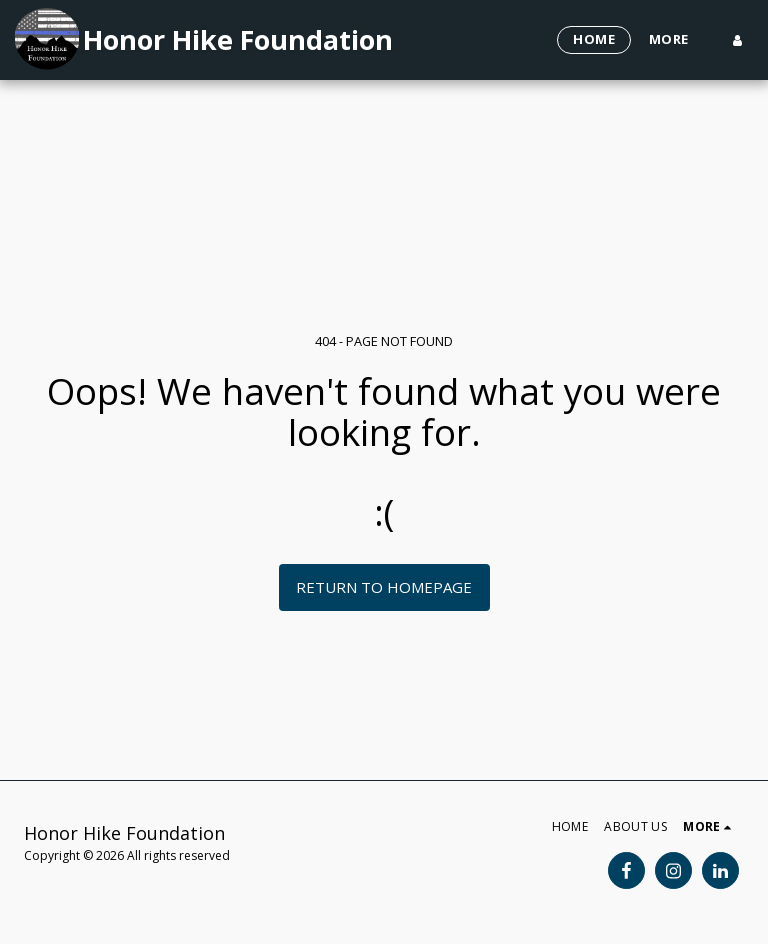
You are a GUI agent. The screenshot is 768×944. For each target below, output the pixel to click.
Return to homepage (384, 587)
